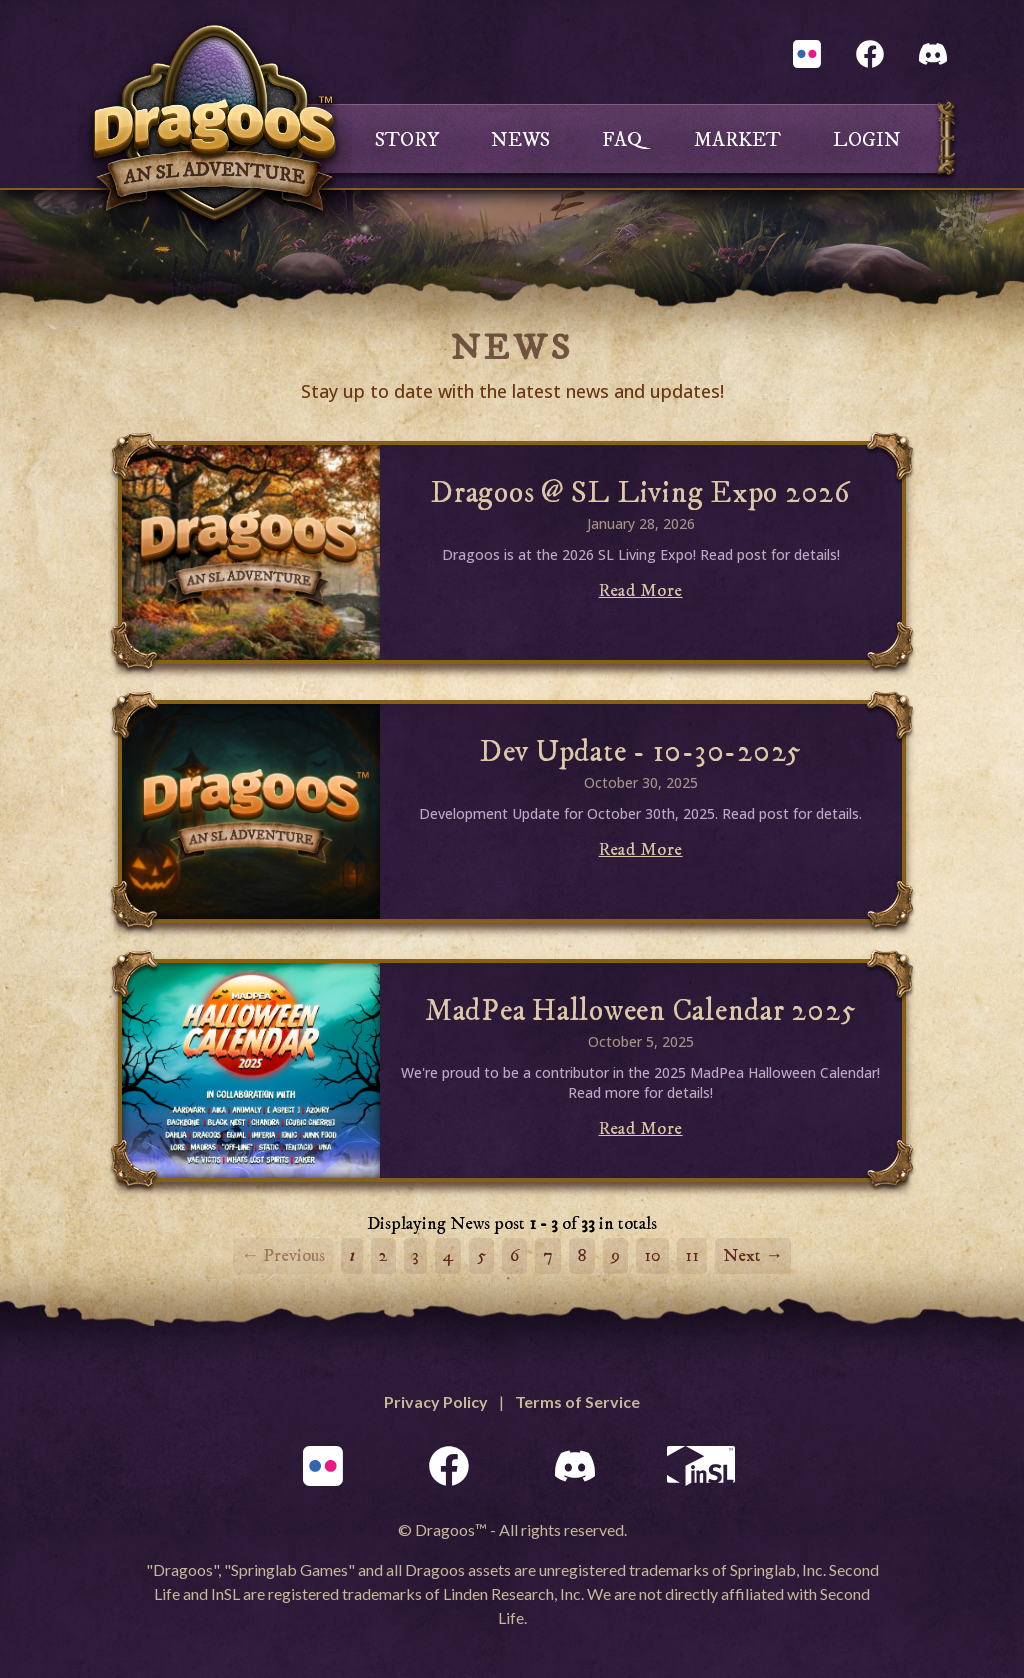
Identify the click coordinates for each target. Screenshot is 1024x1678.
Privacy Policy (436, 1401)
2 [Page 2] (383, 1256)
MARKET (737, 140)
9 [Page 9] (615, 1256)
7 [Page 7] (548, 1256)
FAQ (622, 140)
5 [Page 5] (481, 1256)
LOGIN (867, 140)
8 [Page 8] (582, 1256)
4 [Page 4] (448, 1256)
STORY (407, 140)
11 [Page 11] (692, 1256)
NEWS (520, 140)
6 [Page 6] (514, 1256)
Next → (753, 1256)
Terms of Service (577, 1401)
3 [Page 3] (415, 1256)
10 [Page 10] (652, 1256)
